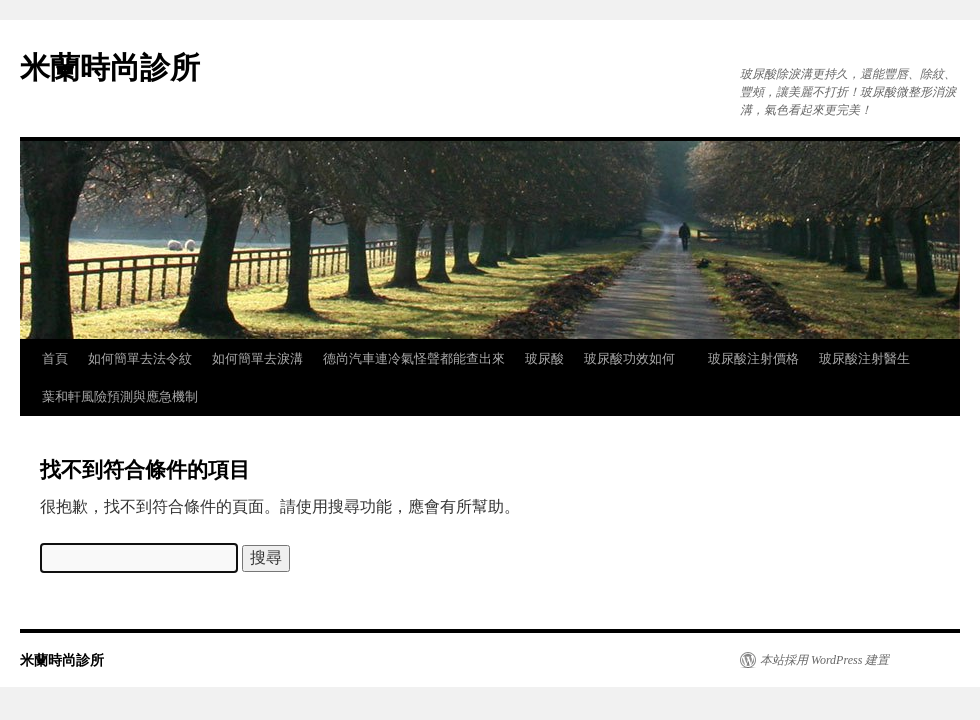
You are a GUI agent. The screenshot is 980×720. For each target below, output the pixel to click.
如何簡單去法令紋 (140, 358)
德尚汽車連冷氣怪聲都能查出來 (414, 358)
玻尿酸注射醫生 (864, 358)
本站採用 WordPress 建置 (824, 660)
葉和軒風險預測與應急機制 (120, 396)
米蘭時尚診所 (110, 67)
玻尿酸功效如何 (636, 358)
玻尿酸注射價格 (753, 358)
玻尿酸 (544, 358)
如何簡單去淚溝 (257, 358)
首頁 (55, 358)
